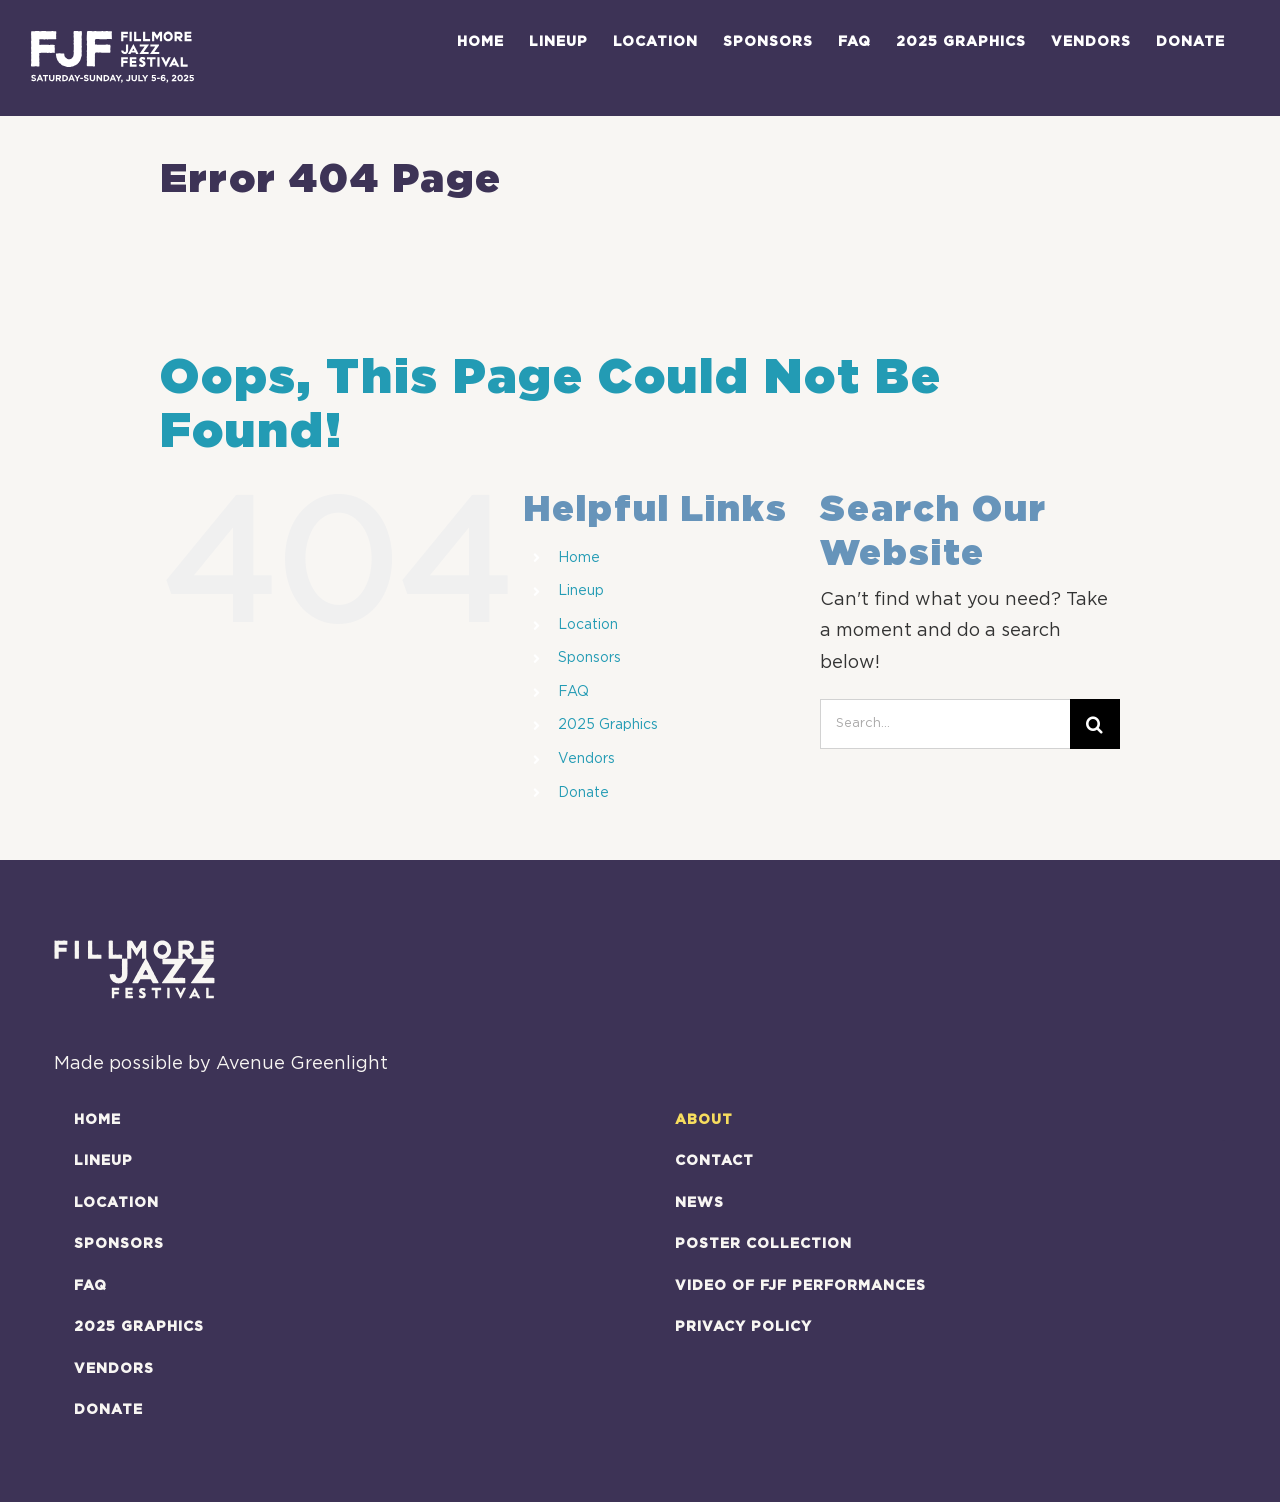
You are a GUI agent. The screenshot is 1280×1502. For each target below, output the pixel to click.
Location (588, 625)
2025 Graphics (608, 725)
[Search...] (945, 724)
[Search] (1095, 724)
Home (579, 558)
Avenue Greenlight (302, 1064)
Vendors (586, 759)
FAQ (573, 692)
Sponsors (589, 658)
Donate (583, 793)
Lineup (581, 591)
